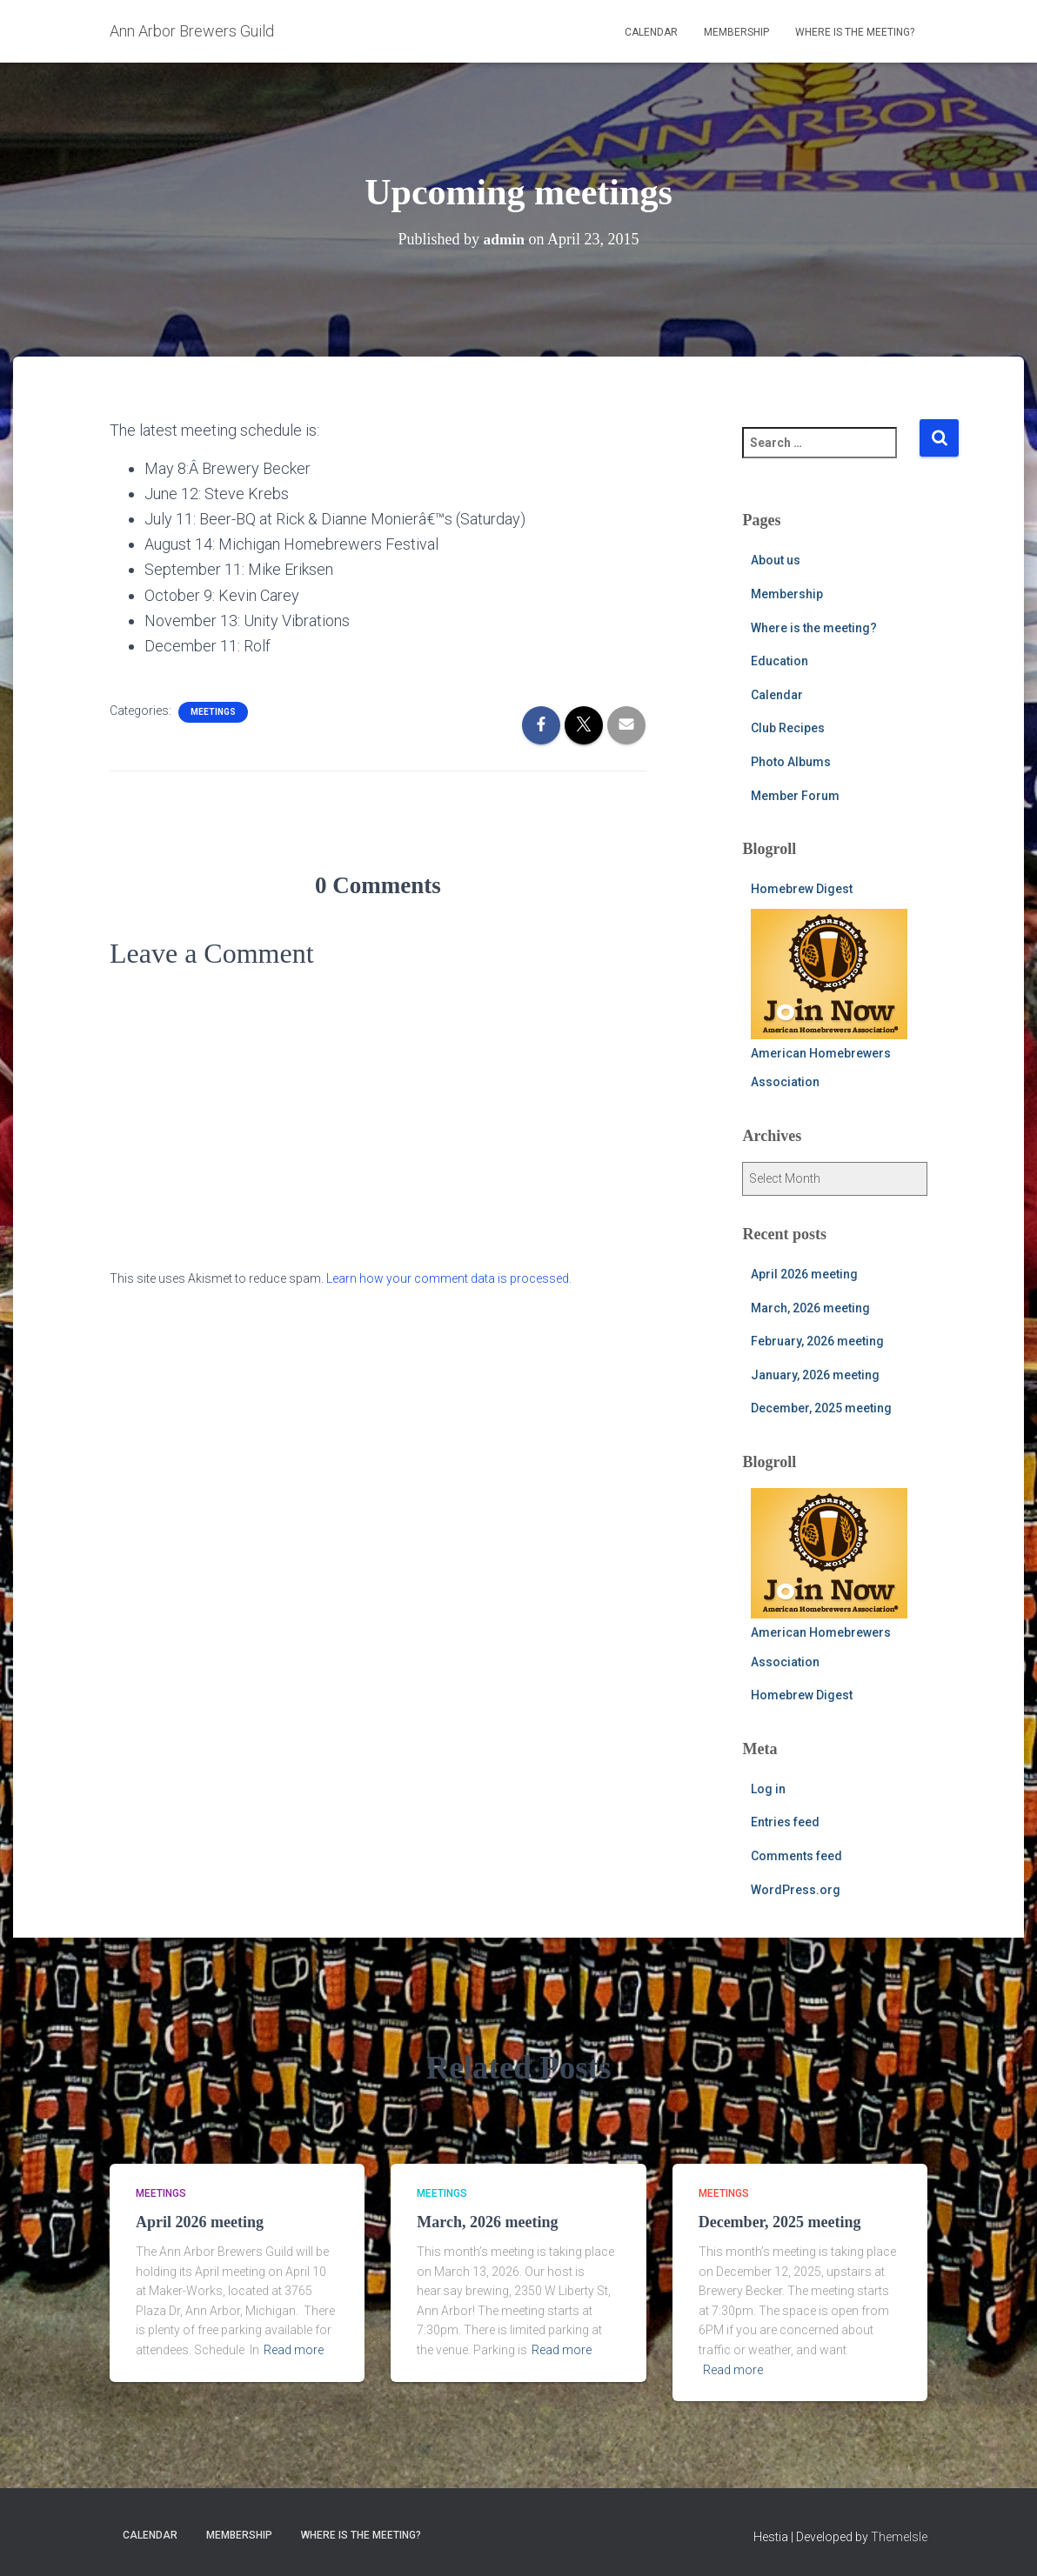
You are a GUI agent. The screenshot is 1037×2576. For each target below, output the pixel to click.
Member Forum (795, 796)
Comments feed (796, 1856)
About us (775, 560)
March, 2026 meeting (810, 1308)
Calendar (651, 32)
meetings (213, 712)
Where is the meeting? (854, 32)
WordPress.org (795, 1890)
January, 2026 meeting (815, 1375)
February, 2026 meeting (817, 1341)
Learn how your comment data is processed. (449, 1278)
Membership (736, 32)
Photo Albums (791, 762)
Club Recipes (788, 728)
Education (779, 661)
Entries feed (785, 1822)
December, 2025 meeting (821, 1408)
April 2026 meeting (804, 1274)
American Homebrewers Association (829, 999)
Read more (294, 2350)
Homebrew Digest (802, 889)
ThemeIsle (899, 2537)
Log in (768, 1789)
